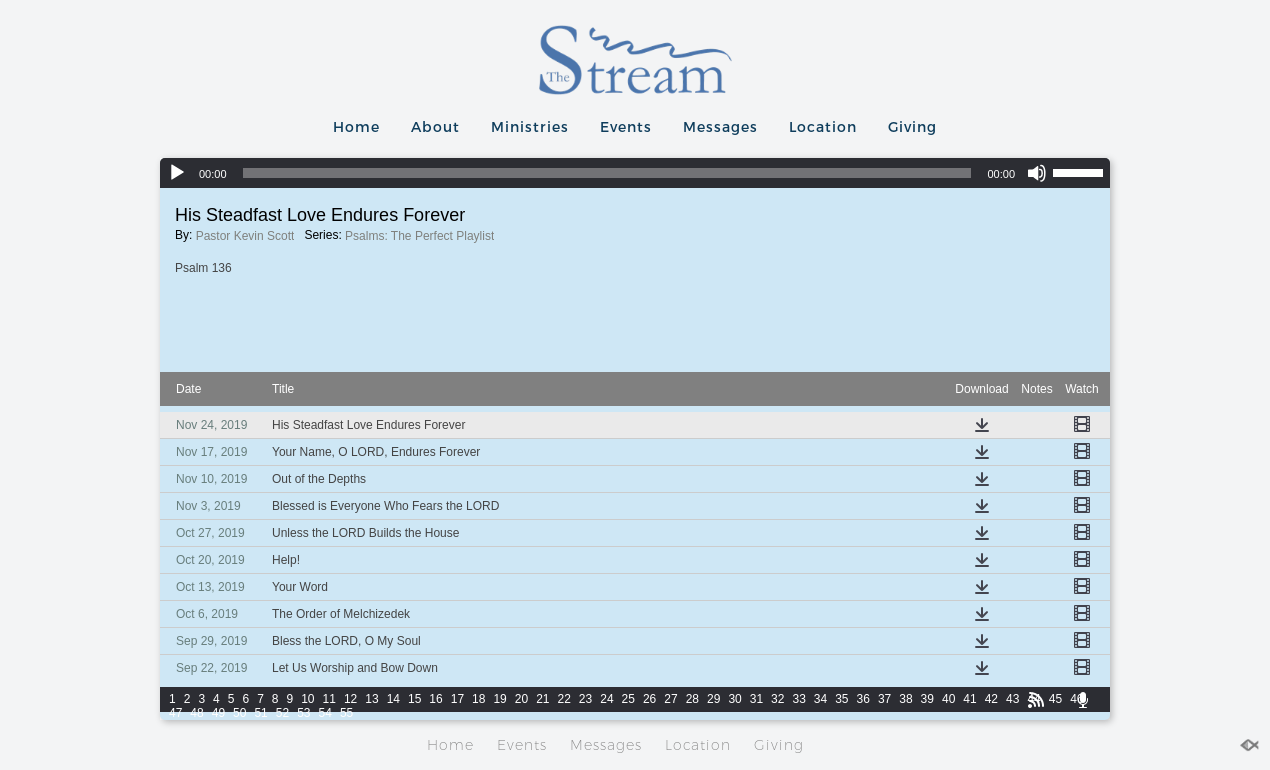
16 (435, 699)
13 (371, 699)
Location (823, 126)
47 (175, 713)
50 (239, 713)
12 (350, 699)
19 (499, 699)
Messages (720, 126)
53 (303, 713)
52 (282, 713)
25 (628, 699)
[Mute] (1037, 173)
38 (905, 699)
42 (991, 699)
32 (777, 699)
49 (218, 713)
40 (948, 699)
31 (756, 699)
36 (863, 699)
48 (196, 713)
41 (969, 699)
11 (329, 699)
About (435, 126)
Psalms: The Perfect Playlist (419, 236)
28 (692, 699)
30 (734, 699)
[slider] (607, 173)
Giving (912, 126)
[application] (635, 173)
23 (585, 699)
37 (884, 699)
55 (346, 713)
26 (649, 699)
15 (414, 699)
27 (670, 699)
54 (325, 713)
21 (542, 699)
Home (356, 126)
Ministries (530, 126)
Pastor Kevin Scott (245, 236)
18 (478, 699)
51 (260, 713)
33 (798, 699)
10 (307, 699)
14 (393, 699)
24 (606, 699)
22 (564, 699)
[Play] (177, 173)
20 (521, 699)
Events (626, 126)
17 (457, 699)
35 (841, 699)
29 (713, 699)
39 (927, 699)
